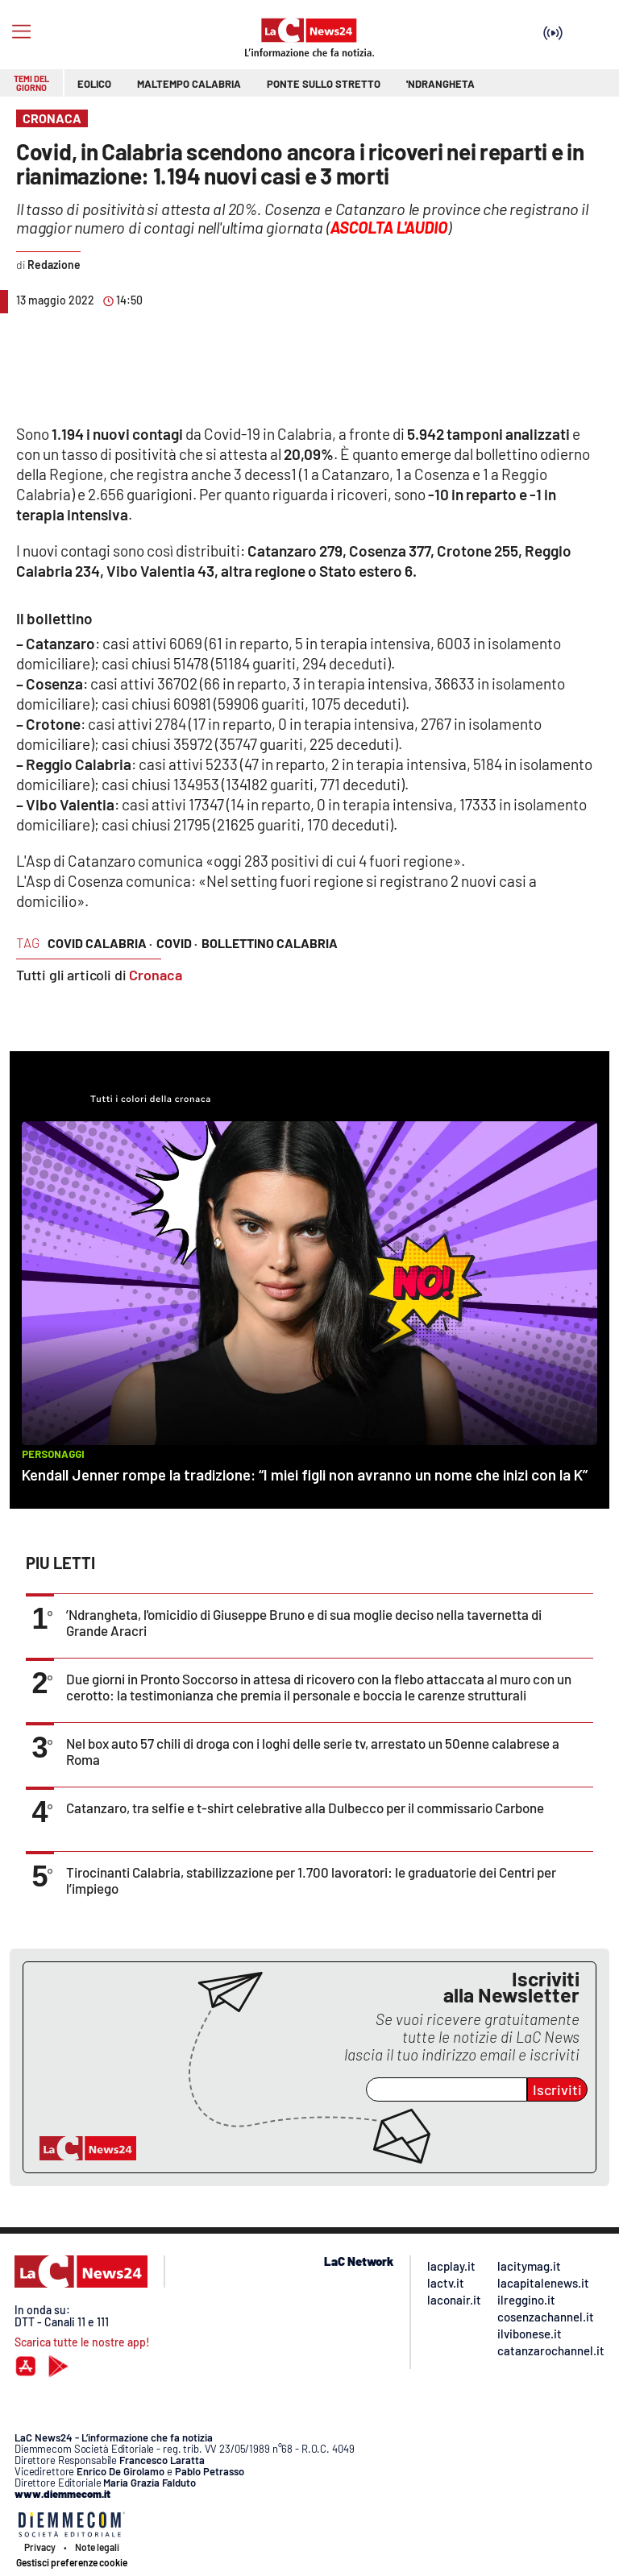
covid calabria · (100, 942)
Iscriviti (557, 2089)
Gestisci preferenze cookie (71, 2562)
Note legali (97, 2547)
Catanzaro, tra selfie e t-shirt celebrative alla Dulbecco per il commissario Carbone (305, 1807)
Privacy (40, 2547)
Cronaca (155, 975)
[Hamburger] (21, 32)
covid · (176, 942)
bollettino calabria (269, 942)
